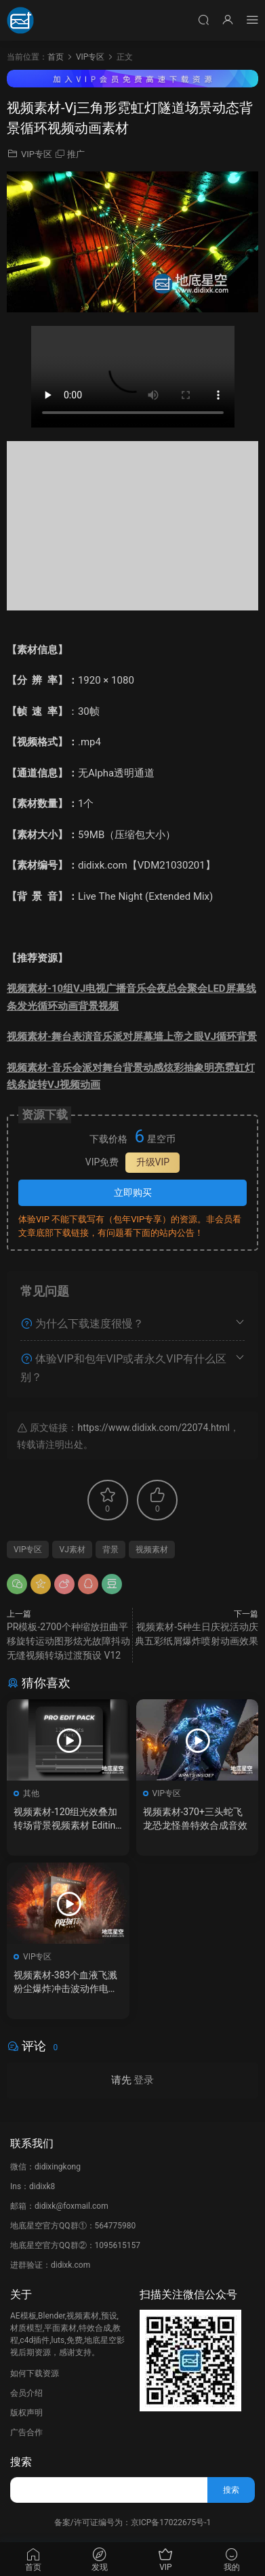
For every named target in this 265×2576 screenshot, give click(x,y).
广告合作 (26, 2432)
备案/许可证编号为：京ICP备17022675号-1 (132, 2522)
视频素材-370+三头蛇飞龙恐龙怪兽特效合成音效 (195, 1818)
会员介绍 (26, 2393)
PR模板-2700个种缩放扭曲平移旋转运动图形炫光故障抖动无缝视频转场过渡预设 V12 (68, 1641)
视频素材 (152, 1549)
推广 (76, 154)
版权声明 (26, 2412)
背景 (110, 1549)
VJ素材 (72, 1549)
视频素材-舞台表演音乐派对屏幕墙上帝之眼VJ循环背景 (132, 1037)
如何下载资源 (34, 2373)
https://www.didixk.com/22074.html (153, 1427)
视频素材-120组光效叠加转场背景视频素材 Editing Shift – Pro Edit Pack (67, 1819)
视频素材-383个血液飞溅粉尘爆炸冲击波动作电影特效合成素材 (66, 1982)
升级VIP (153, 1162)
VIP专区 (36, 154)
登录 (144, 2080)
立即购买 (133, 1192)
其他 (31, 1793)
